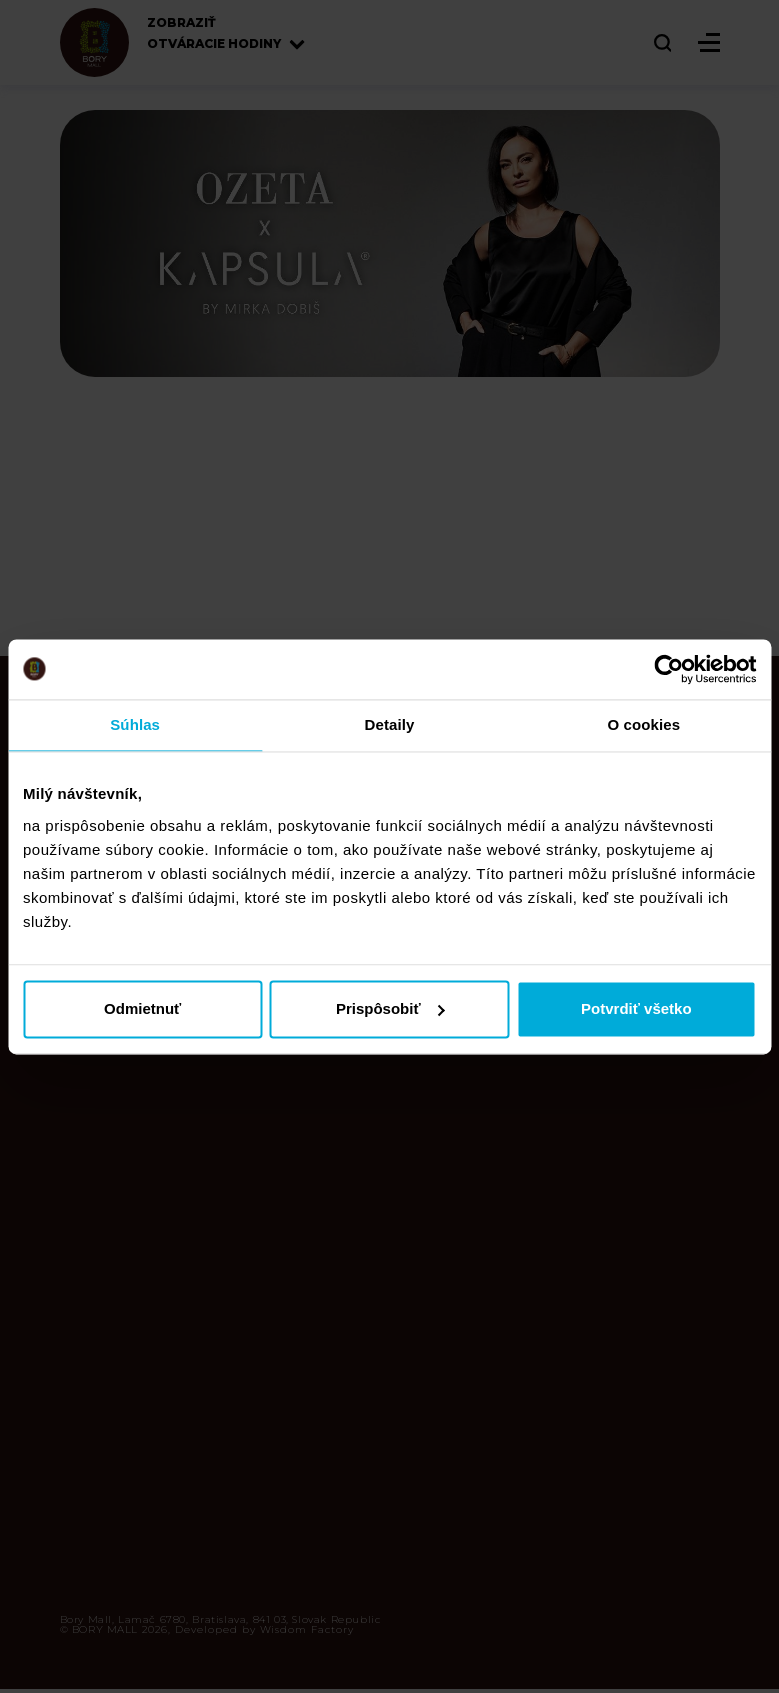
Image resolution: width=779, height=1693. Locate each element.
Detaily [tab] (390, 724)
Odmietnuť (142, 1008)
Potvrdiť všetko (636, 1008)
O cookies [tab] (644, 724)
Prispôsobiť (390, 1008)
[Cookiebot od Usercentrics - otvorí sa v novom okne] (668, 669)
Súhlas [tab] (135, 724)
